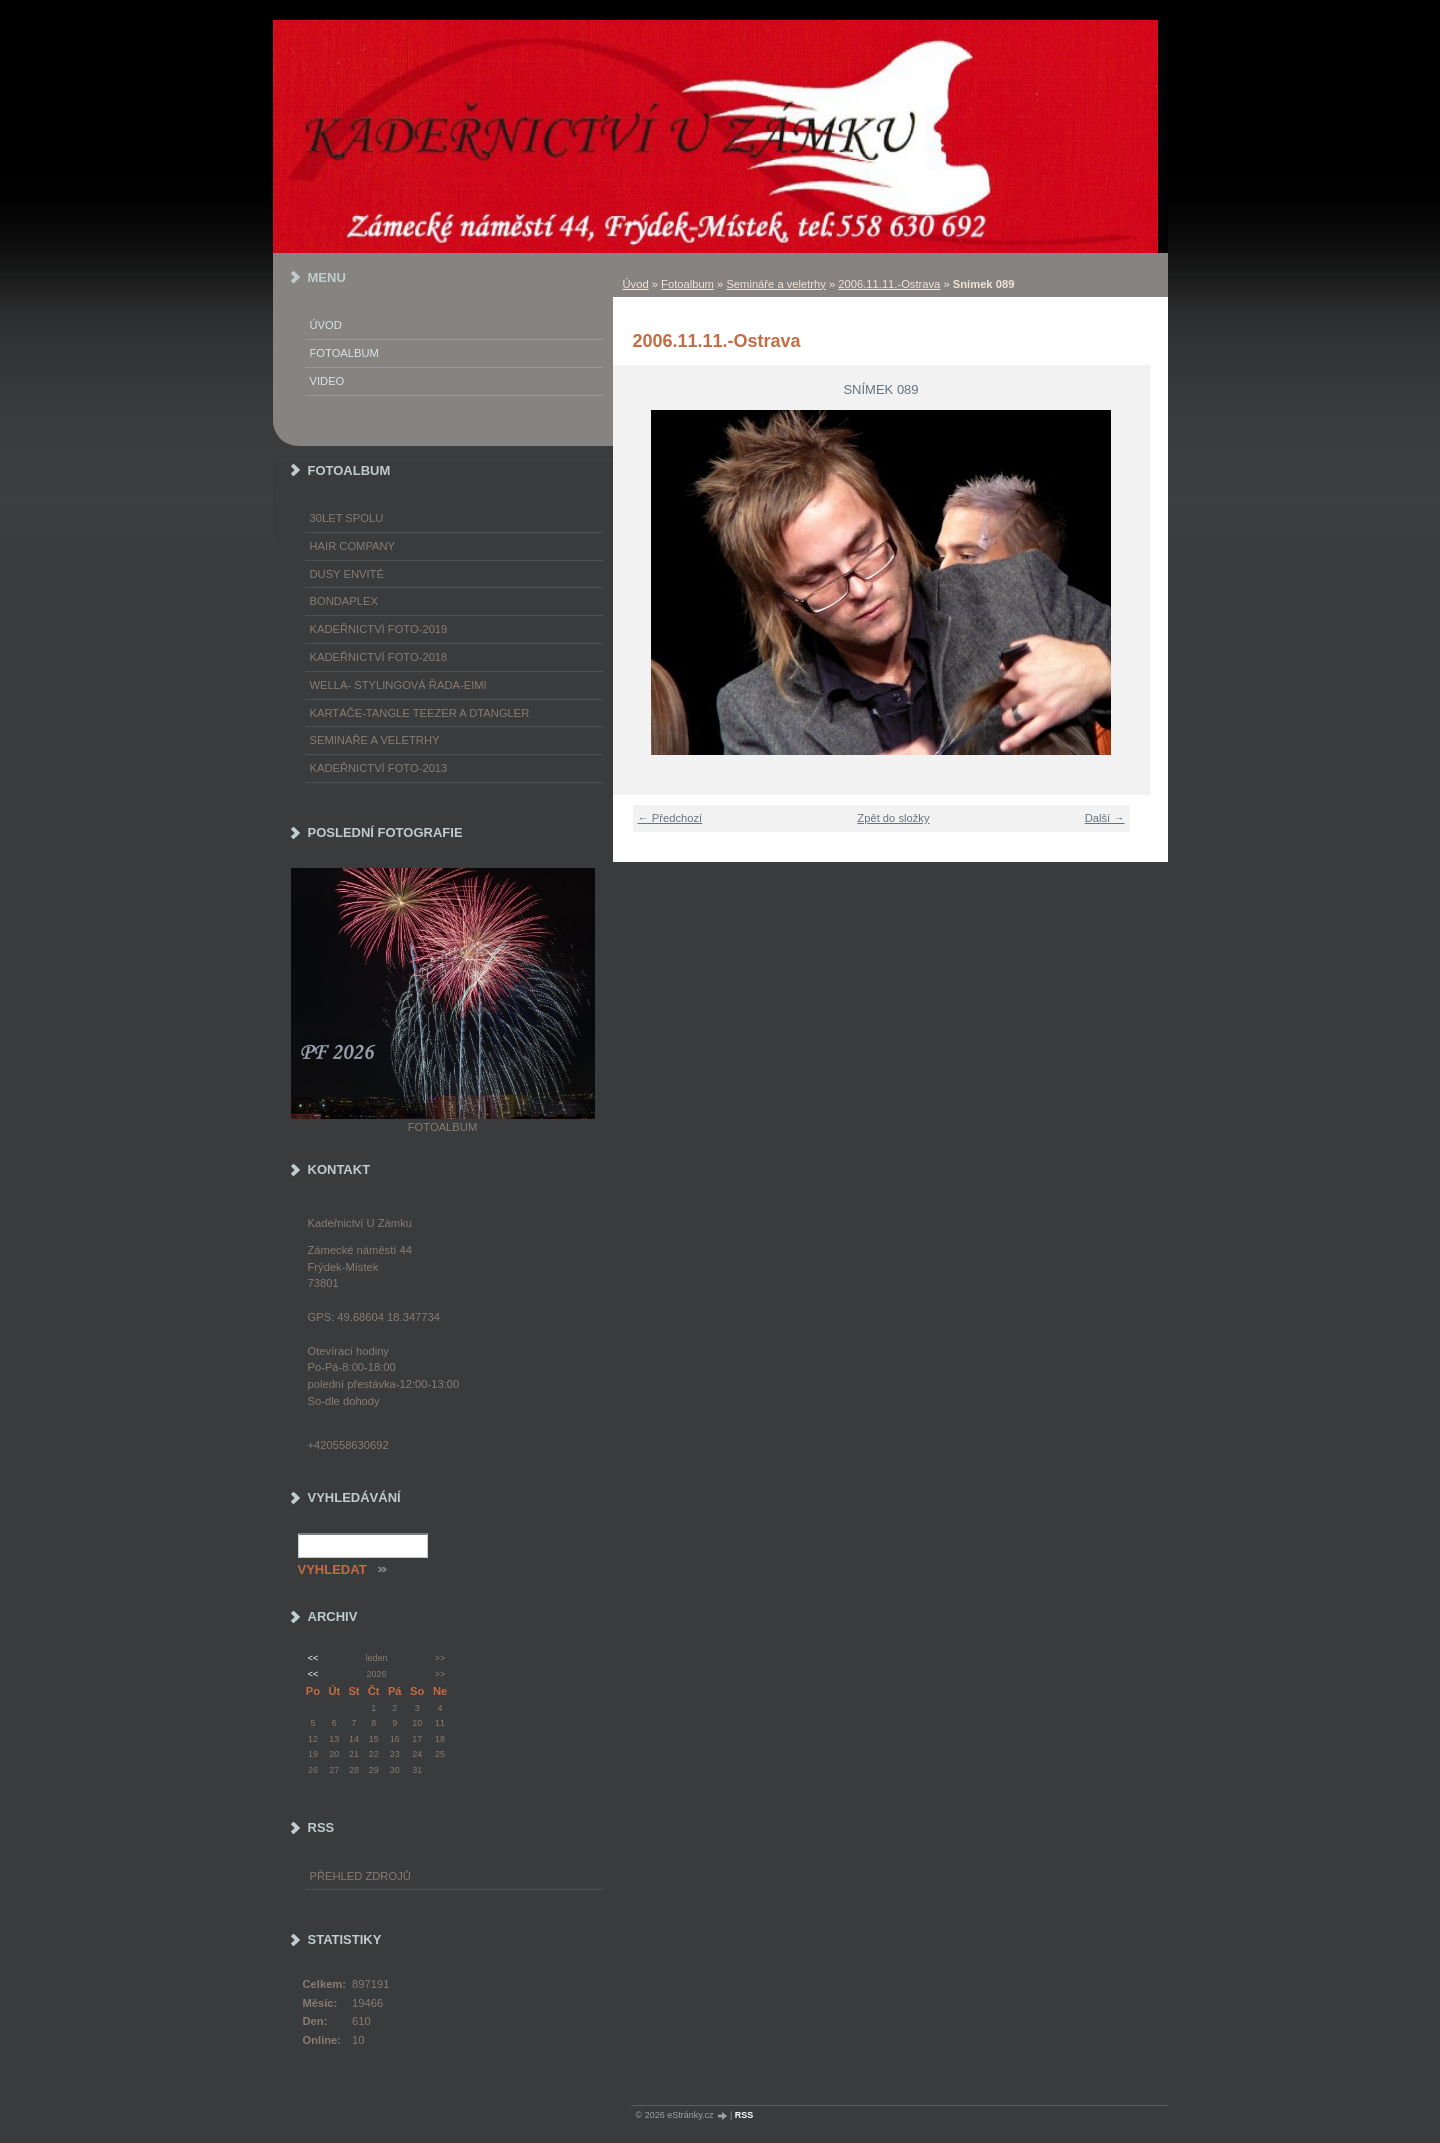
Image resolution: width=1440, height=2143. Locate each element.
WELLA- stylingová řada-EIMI (398, 685)
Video (327, 381)
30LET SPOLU (347, 518)
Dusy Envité (347, 574)
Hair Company (353, 546)
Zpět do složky (893, 818)
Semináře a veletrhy (776, 284)
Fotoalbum (687, 284)
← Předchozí (670, 818)
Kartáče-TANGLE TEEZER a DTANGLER (420, 713)
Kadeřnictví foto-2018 (379, 657)
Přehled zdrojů (360, 1876)
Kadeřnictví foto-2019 (379, 629)
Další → (1105, 818)
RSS (744, 2115)
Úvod (636, 284)
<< (313, 1658)
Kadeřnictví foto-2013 (379, 768)
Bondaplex (344, 601)
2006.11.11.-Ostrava (889, 284)
